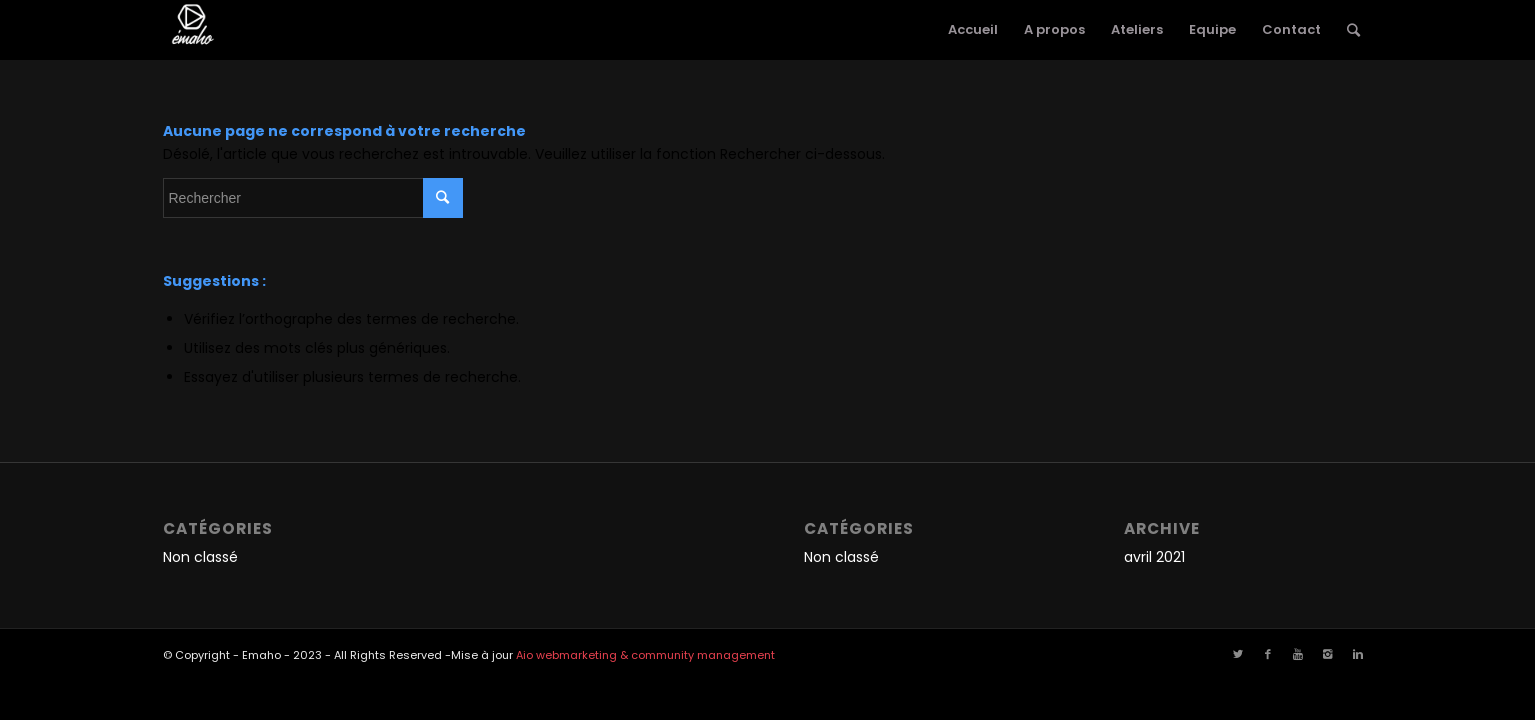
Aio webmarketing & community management (645, 655)
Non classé (200, 557)
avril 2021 (1154, 557)
